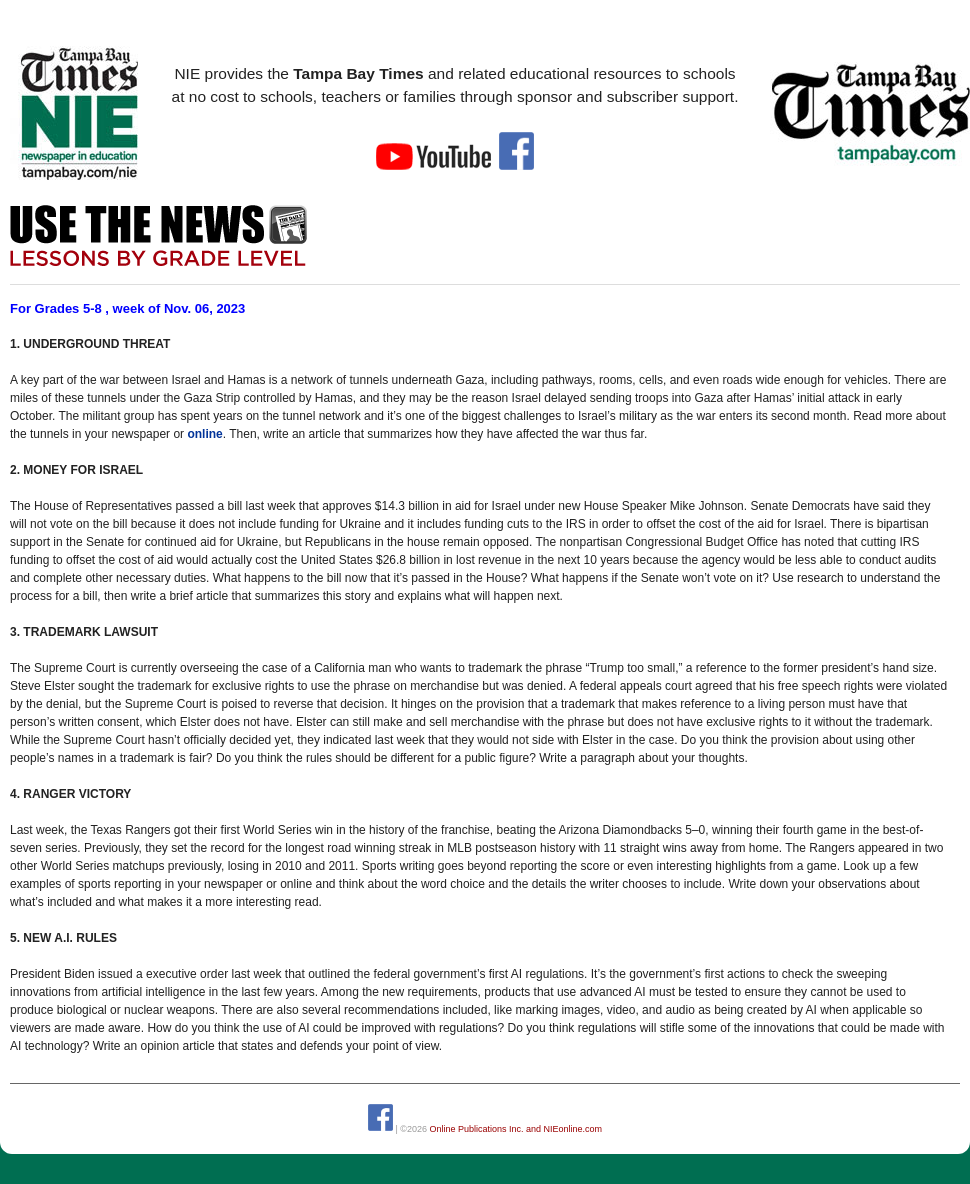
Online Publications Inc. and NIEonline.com (515, 1128)
